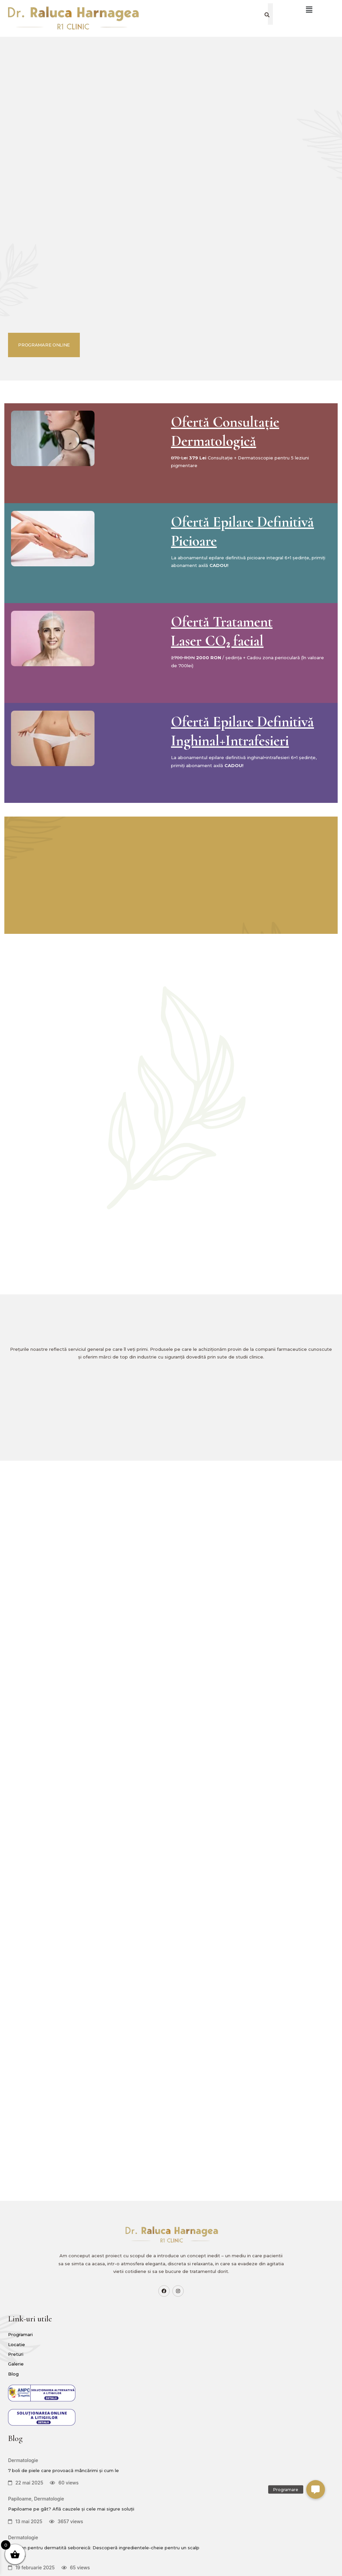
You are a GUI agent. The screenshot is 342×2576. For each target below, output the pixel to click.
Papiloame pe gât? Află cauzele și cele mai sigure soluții (173, 2404)
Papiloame (163, 2382)
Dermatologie (167, 2323)
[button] (315, 2489)
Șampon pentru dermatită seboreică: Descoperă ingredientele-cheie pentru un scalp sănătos (174, 2479)
